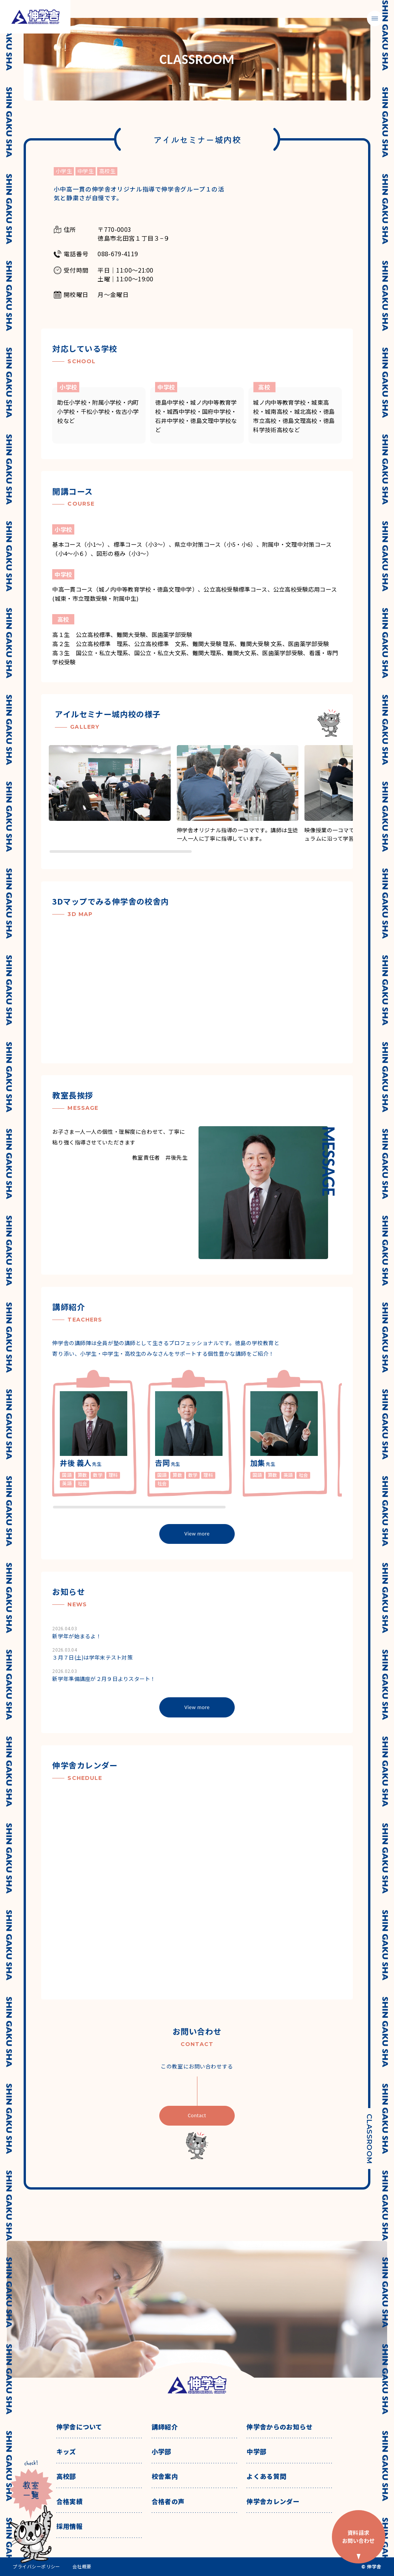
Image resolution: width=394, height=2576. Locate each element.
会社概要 (81, 2566)
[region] (201, 799)
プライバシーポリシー (36, 2566)
